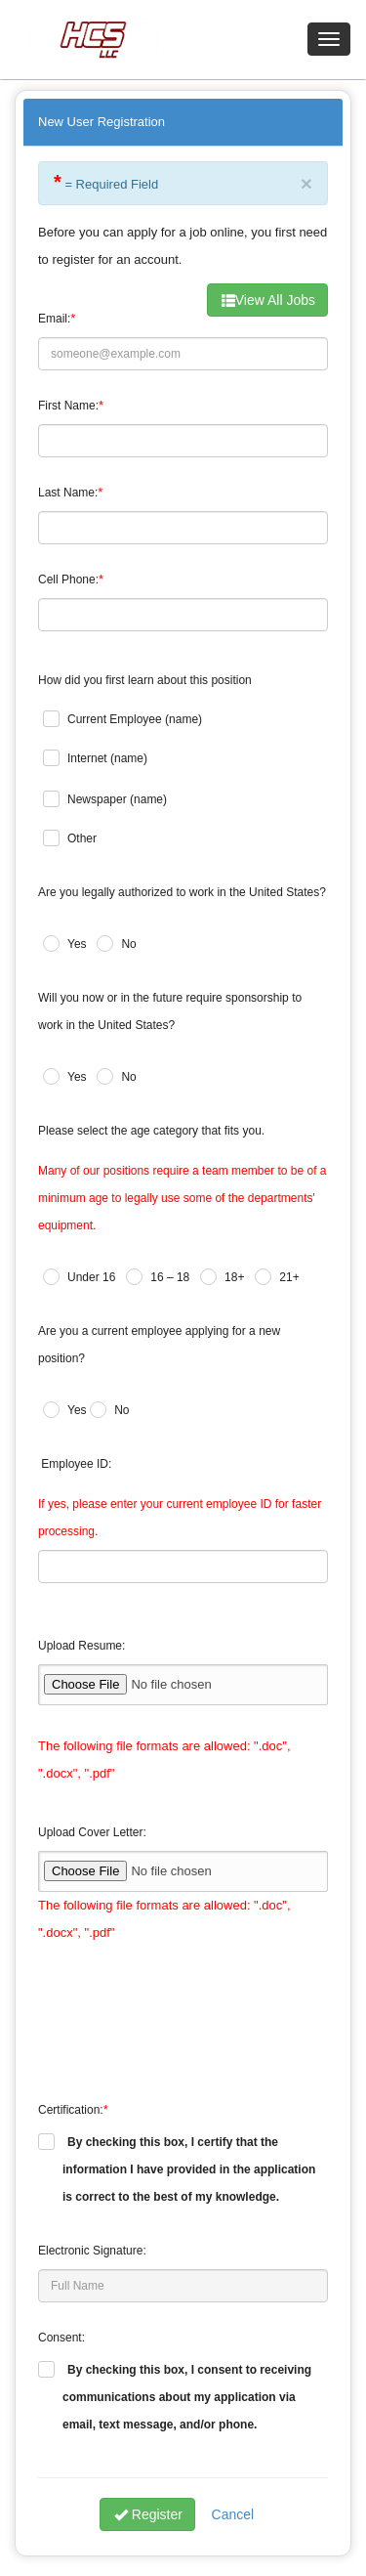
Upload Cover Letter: (92, 1832)
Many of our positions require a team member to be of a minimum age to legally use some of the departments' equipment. (182, 1198)
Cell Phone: (68, 579)
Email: (54, 318)
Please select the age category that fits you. (151, 1131)
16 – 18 (169, 1277)
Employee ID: (76, 1464)
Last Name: (68, 492)
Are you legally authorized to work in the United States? (182, 892)
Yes (77, 944)
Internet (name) (107, 758)
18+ (234, 1277)
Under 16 (91, 1277)
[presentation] (186, 2009)
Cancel (233, 2514)
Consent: (61, 2337)
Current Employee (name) (134, 719)
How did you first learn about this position (145, 680)
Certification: (70, 2110)
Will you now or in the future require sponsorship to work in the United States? (170, 1011)
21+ (289, 1277)
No (128, 944)
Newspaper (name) (117, 799)
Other (82, 838)
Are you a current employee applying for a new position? (159, 1344)
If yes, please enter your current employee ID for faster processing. (179, 1517)
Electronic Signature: (92, 2250)
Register (148, 2514)
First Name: (68, 405)
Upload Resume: (81, 1646)
